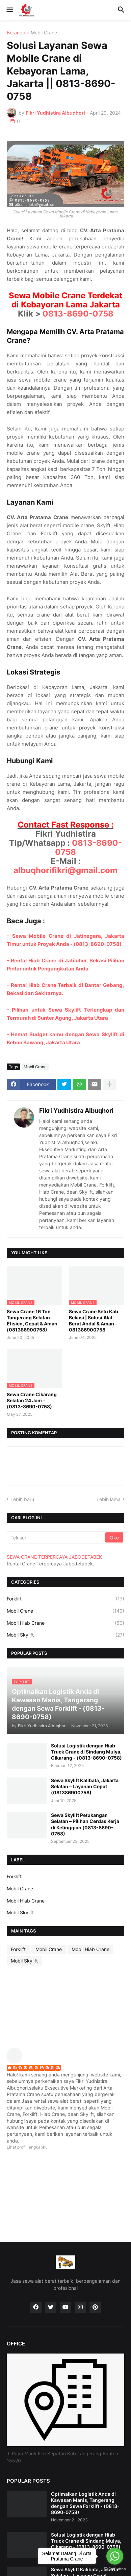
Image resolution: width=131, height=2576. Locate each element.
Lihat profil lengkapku (27, 2147)
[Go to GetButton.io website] (115, 2569)
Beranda (16, 32)
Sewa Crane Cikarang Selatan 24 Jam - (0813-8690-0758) (32, 1400)
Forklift (65, 1598)
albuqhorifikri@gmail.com (65, 870)
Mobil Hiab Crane (65, 1623)
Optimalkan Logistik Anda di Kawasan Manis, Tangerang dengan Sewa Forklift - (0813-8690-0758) (85, 2503)
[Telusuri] (56, 1537)
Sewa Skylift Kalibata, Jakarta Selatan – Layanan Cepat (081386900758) (85, 1786)
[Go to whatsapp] (114, 2556)
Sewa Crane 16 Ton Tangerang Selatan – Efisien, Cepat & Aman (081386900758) (32, 1321)
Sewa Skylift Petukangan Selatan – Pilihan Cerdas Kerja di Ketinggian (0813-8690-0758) (85, 1824)
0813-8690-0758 (78, 314)
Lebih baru (22, 1499)
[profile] (16, 2061)
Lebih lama (109, 1499)
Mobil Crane (44, 32)
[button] (9, 10)
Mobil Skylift (65, 1634)
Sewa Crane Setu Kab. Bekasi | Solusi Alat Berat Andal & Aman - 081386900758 (94, 1321)
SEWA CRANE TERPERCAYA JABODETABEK (54, 1557)
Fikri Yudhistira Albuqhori (76, 1110)
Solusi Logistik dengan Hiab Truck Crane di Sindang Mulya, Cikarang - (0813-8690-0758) (86, 1752)
